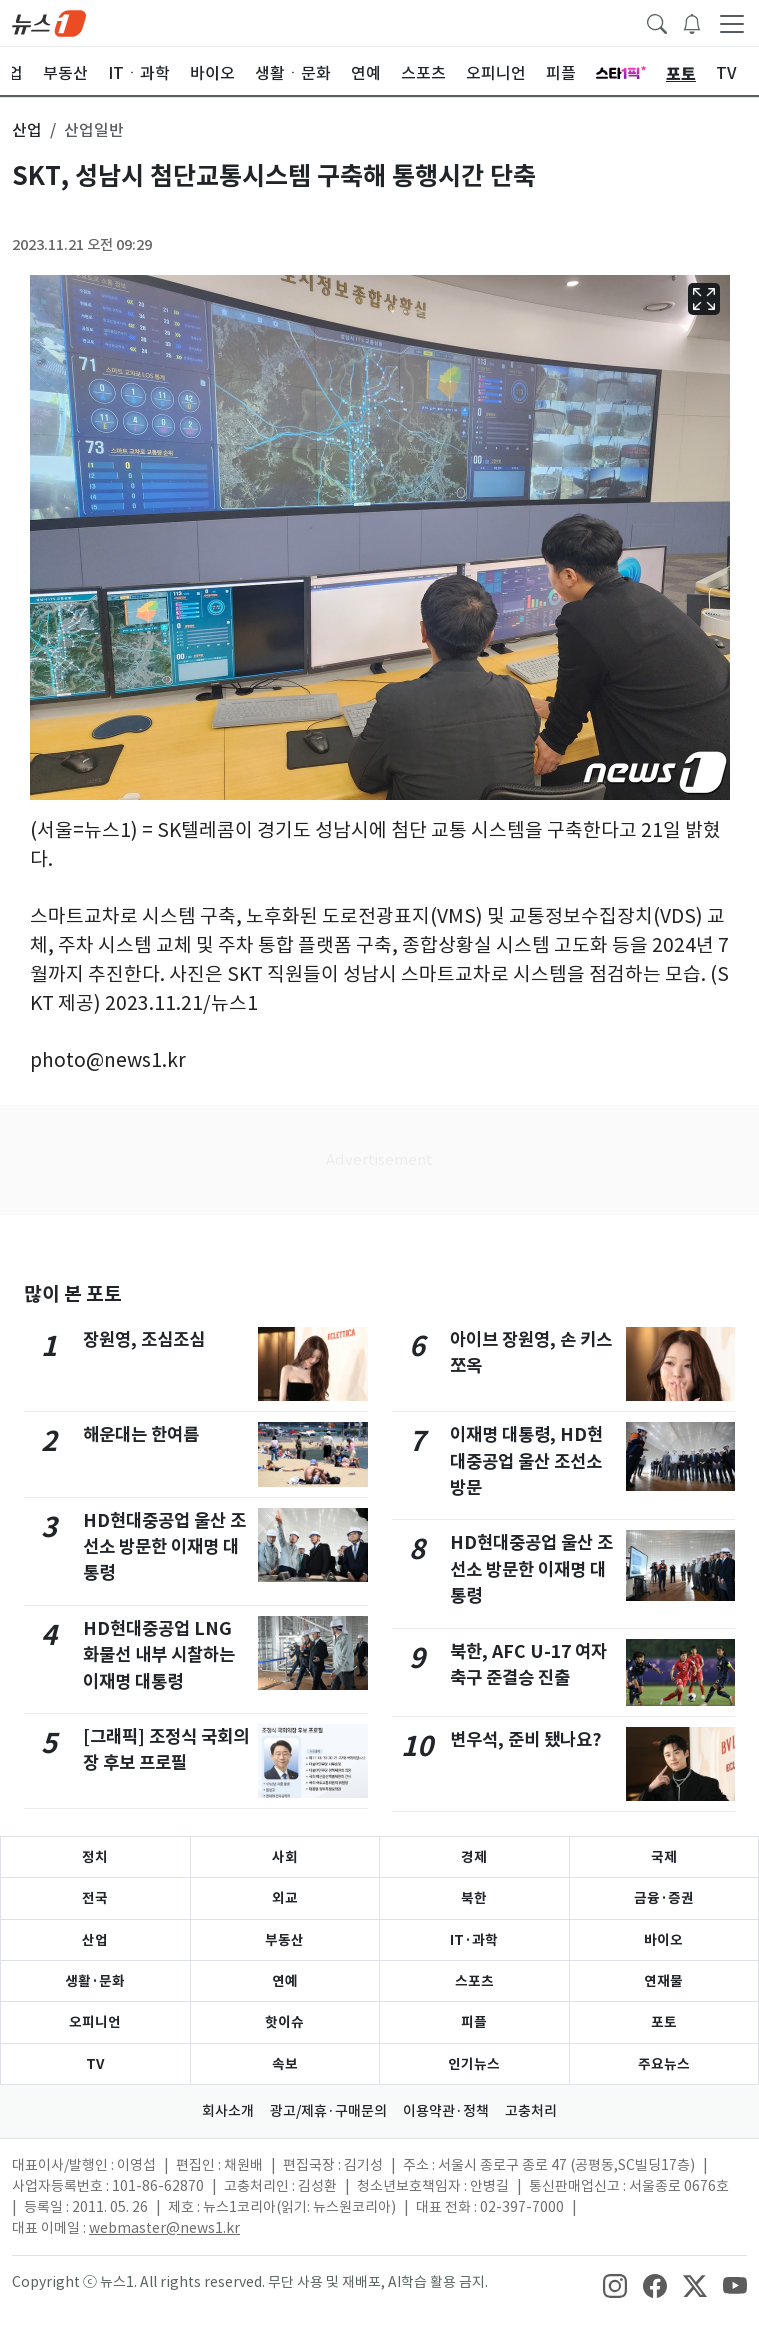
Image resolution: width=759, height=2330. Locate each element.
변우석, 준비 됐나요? (526, 1739)
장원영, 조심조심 (144, 1339)
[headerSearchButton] (657, 22)
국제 (664, 1857)
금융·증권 (664, 1898)
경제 (474, 1857)
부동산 (284, 1940)
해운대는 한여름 (141, 1434)
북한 (474, 1898)
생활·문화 (95, 1981)
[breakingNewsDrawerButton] (692, 22)
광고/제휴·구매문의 (328, 2111)
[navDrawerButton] (732, 23)
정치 (95, 1857)
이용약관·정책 (446, 2111)
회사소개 (228, 2111)
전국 (95, 1898)
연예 (285, 1981)
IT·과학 (474, 1940)
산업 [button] (27, 130)
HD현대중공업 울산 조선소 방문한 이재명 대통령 (164, 1547)
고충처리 (531, 2111)
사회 (285, 1857)
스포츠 (474, 1981)
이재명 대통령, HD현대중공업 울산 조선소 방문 (526, 1461)
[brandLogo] (49, 22)
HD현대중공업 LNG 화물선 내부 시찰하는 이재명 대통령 (159, 1655)
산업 (95, 1940)
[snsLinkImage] (615, 2284)
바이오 (663, 1940)
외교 (285, 1898)
